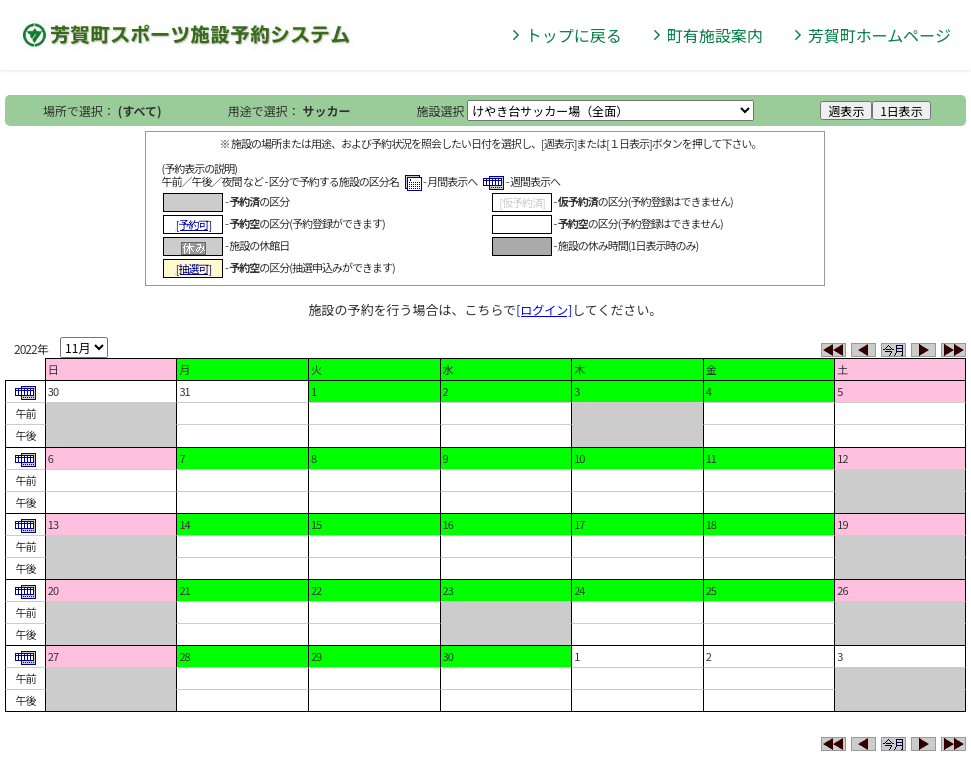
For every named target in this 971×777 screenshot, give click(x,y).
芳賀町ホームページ (879, 35)
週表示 (846, 110)
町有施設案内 (715, 35)
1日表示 (901, 110)
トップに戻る (574, 35)
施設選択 (441, 110)
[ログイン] (544, 309)
